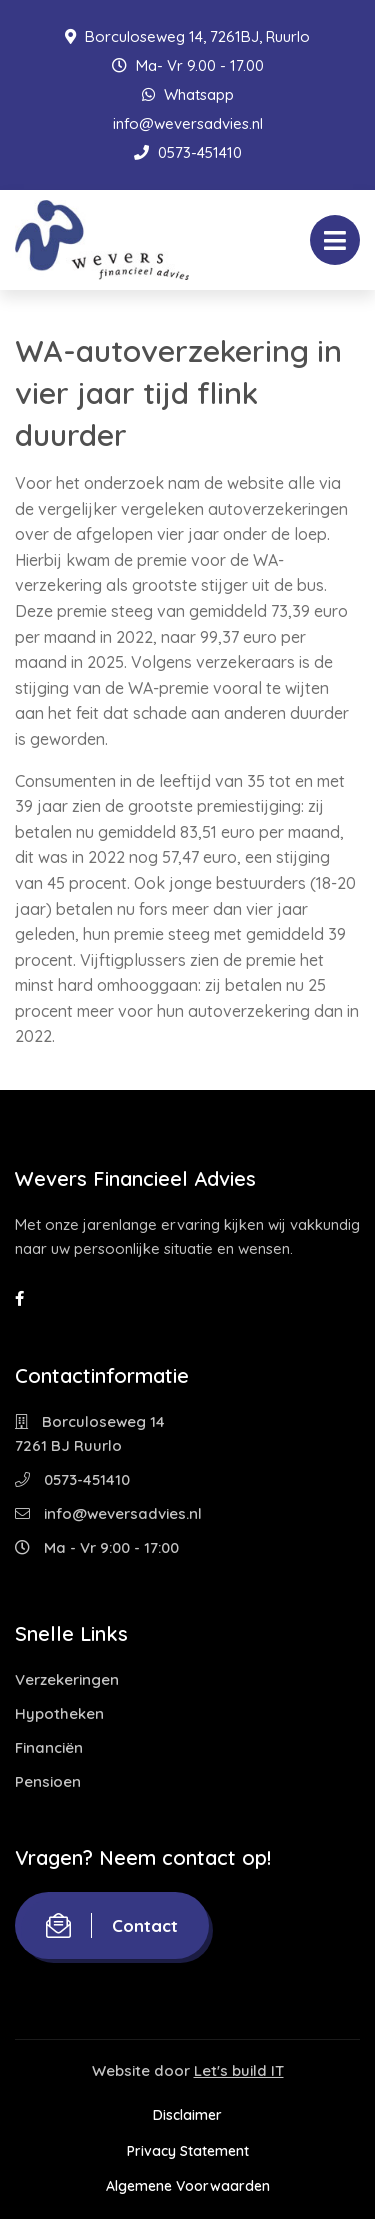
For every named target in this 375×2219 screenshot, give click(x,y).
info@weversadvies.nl (188, 123)
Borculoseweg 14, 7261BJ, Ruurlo (187, 36)
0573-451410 (188, 152)
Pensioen (48, 1781)
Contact (112, 1925)
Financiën (49, 1747)
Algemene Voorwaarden (188, 2186)
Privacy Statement (188, 2151)
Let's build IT (239, 2070)
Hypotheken (59, 1713)
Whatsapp (188, 94)
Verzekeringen (67, 1679)
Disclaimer (187, 2115)
